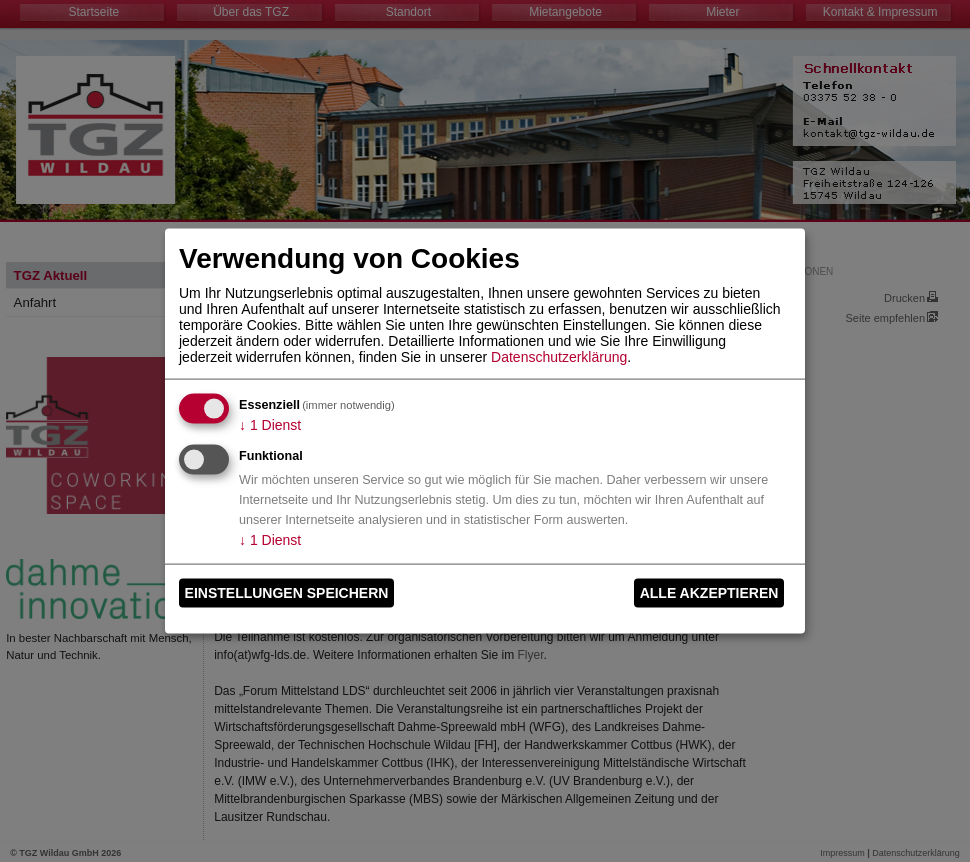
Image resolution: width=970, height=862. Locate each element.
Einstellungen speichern (287, 593)
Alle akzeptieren (709, 593)
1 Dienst (270, 424)
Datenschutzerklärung (559, 356)
